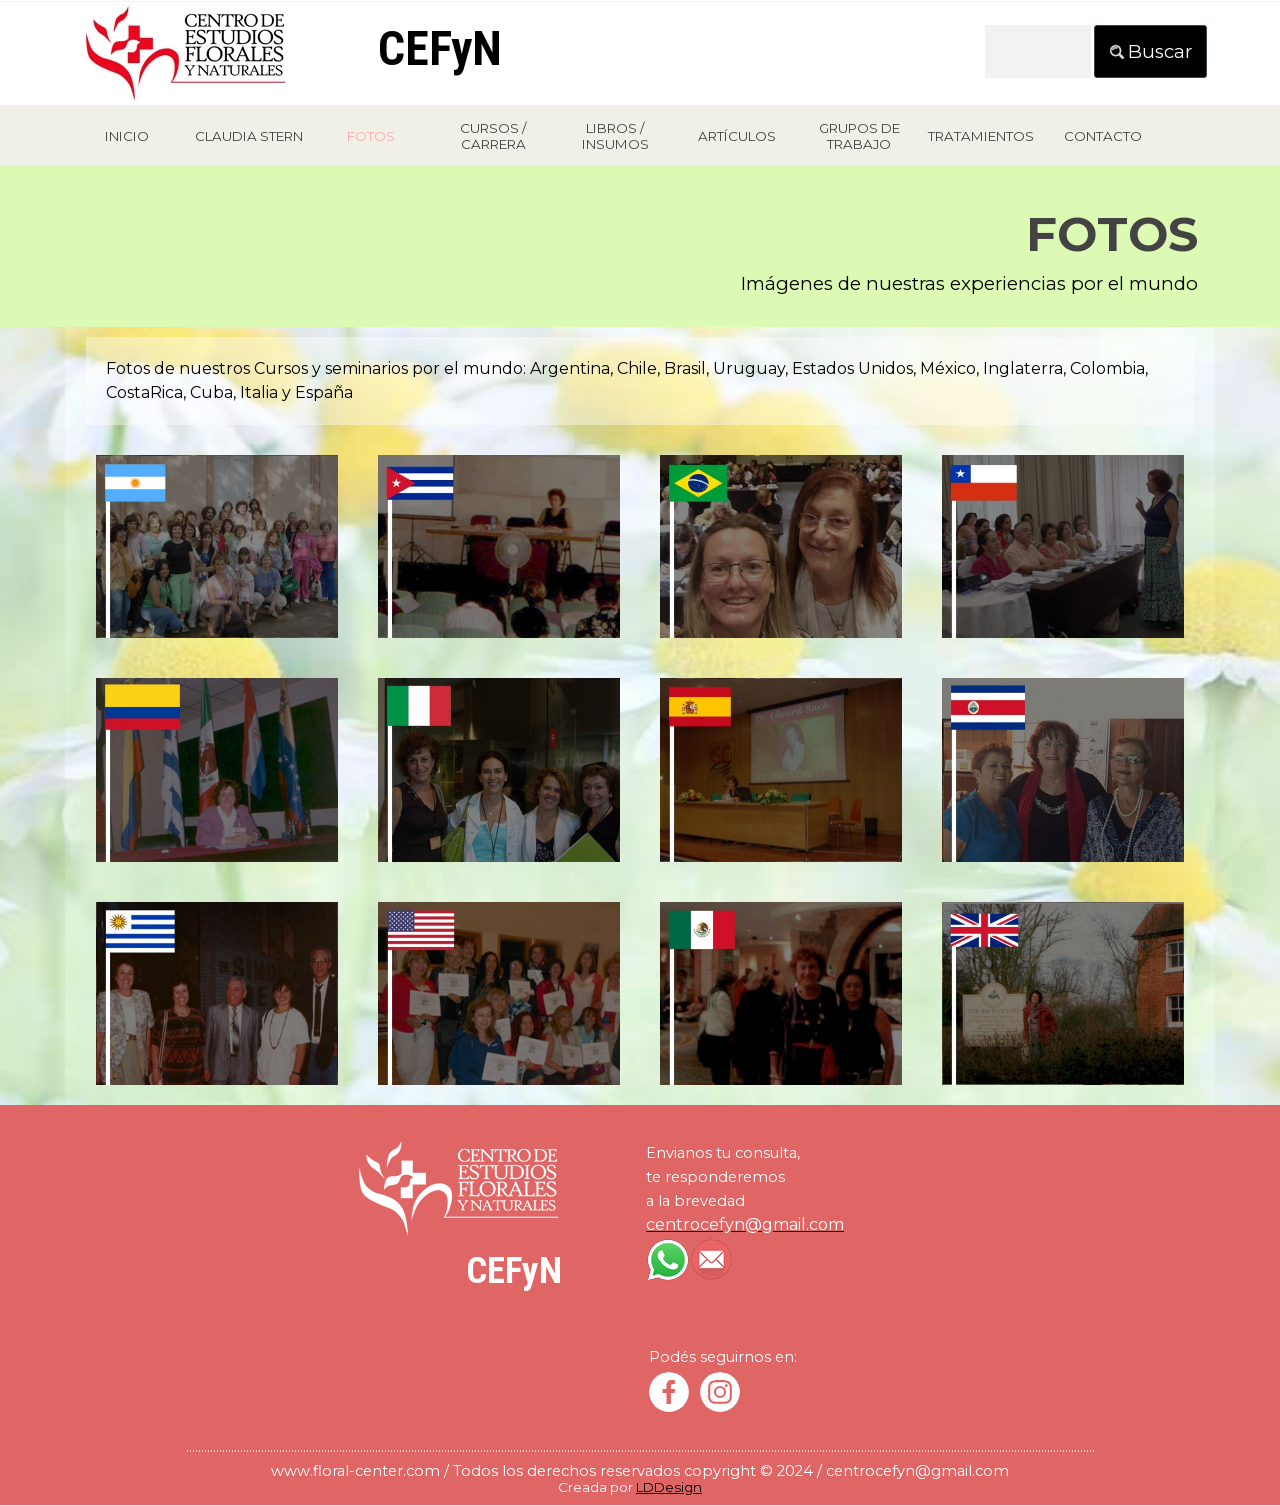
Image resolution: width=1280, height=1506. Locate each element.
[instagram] (720, 1392)
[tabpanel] (640, 253)
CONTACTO (1103, 136)
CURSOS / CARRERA (493, 136)
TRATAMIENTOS (981, 136)
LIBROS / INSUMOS (615, 136)
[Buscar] (1038, 51)
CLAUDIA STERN (249, 136)
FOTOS (371, 136)
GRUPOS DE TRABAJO (859, 136)
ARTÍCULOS (737, 136)
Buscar (1160, 51)
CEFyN (440, 48)
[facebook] (669, 1392)
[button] (217, 454)
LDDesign (669, 1487)
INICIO (127, 136)
